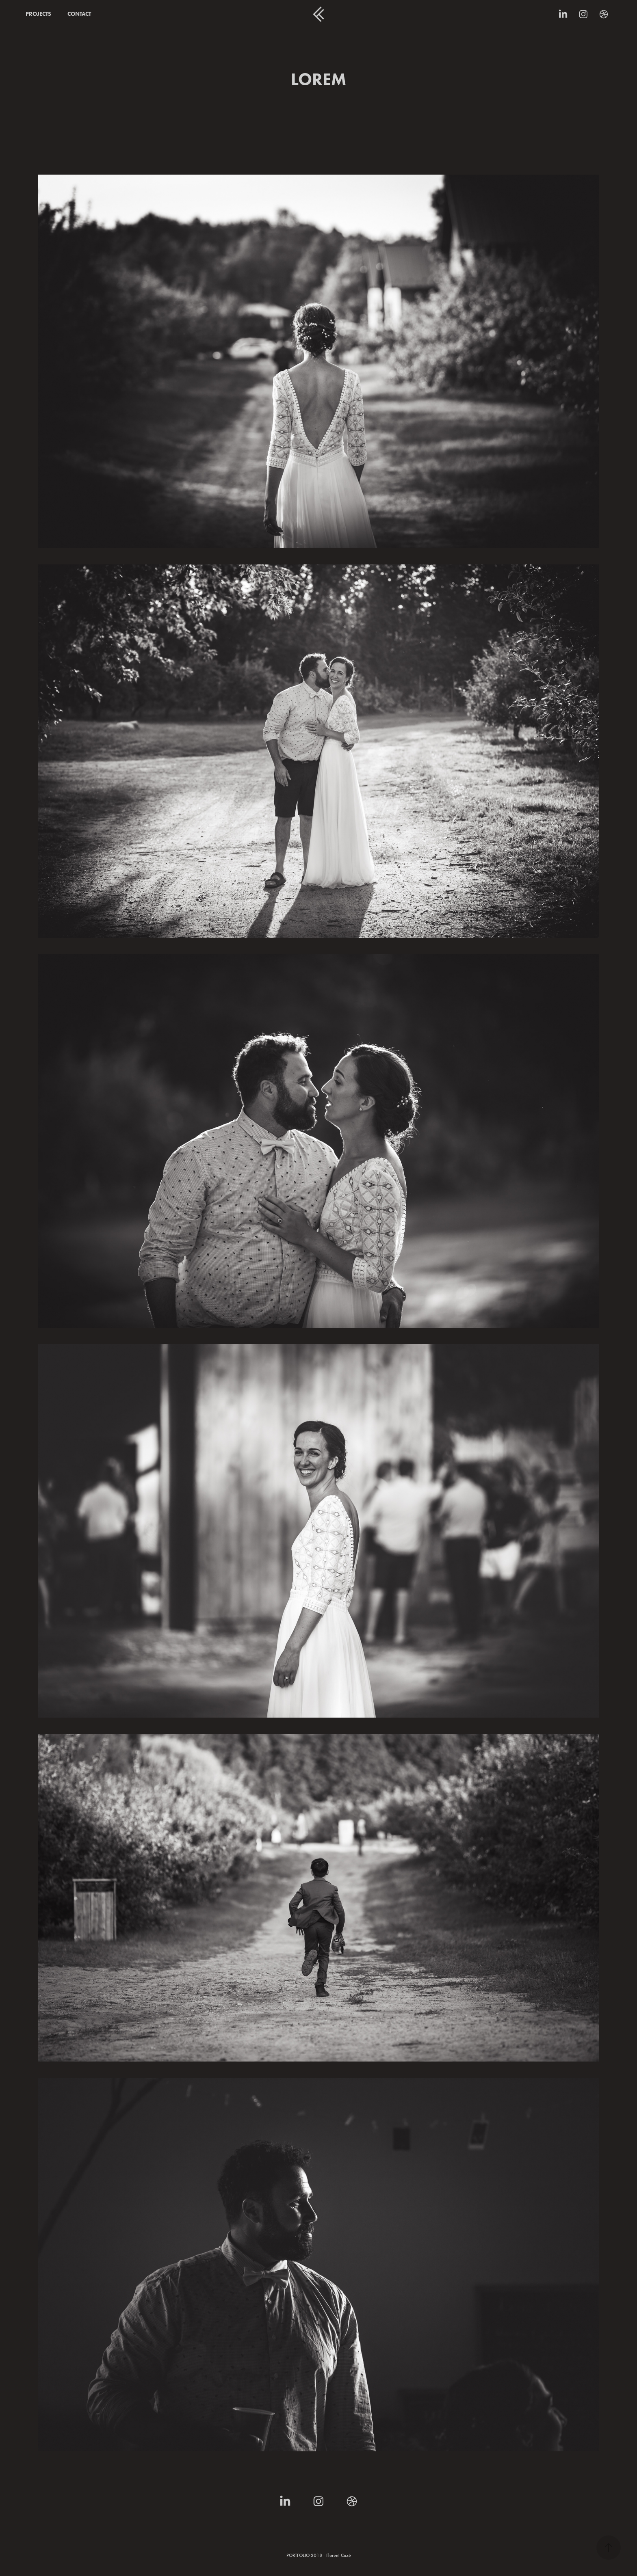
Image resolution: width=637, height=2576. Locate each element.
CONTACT (79, 14)
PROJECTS (38, 14)
